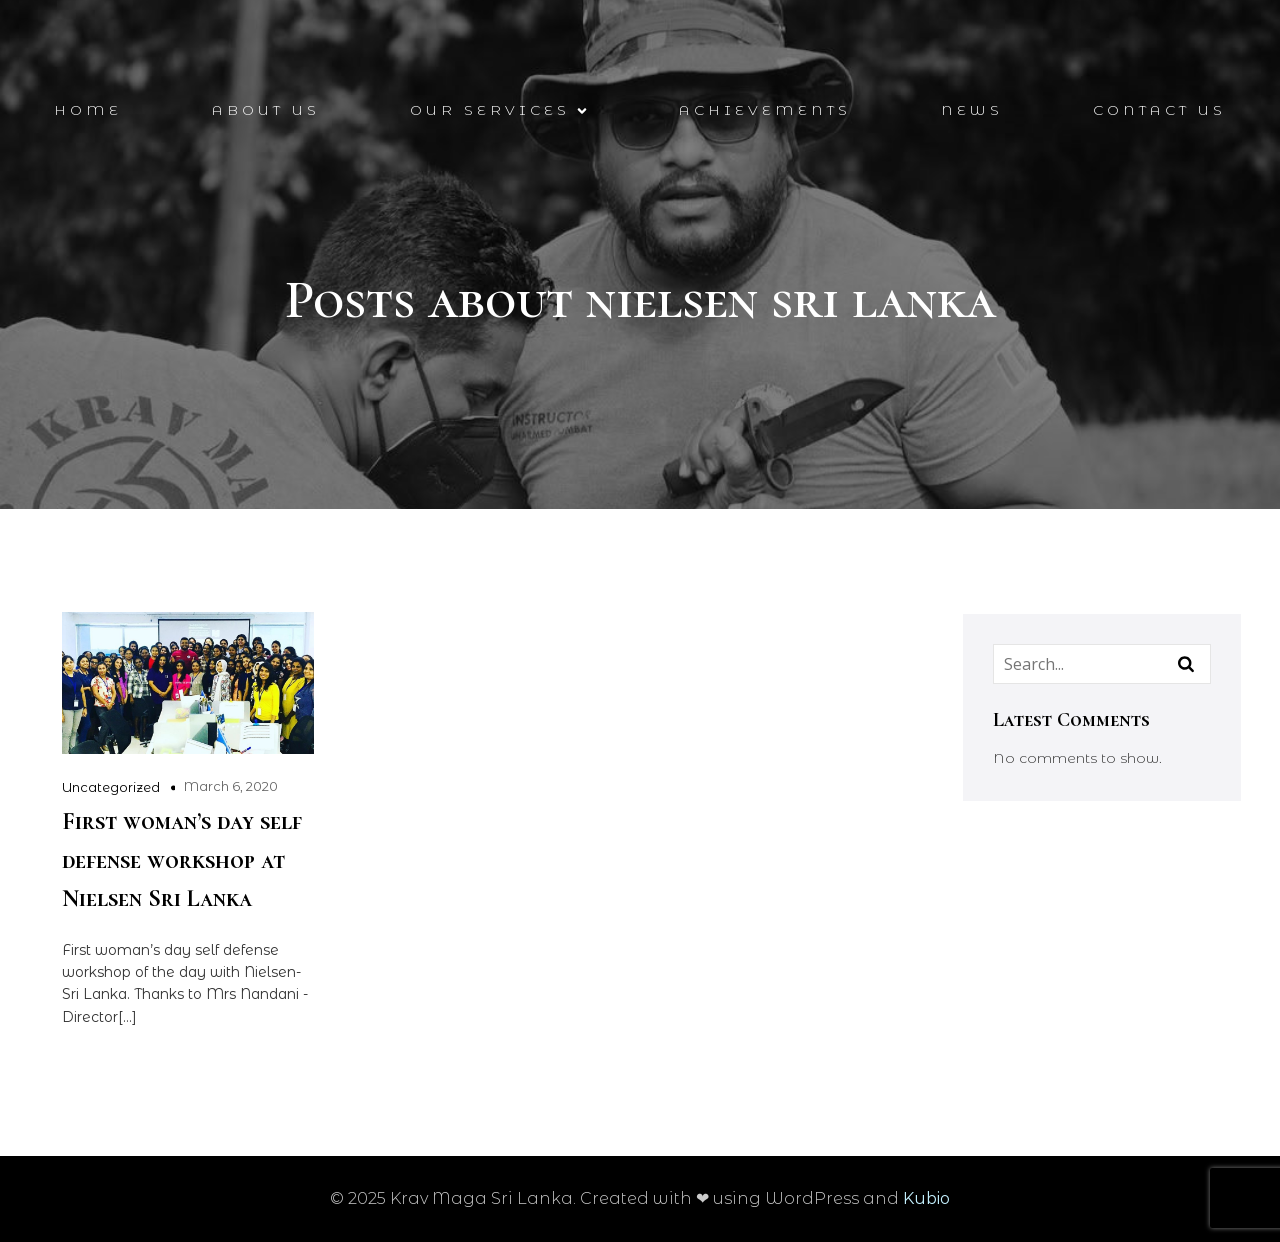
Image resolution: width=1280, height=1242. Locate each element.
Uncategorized (111, 787)
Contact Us (1159, 110)
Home (88, 110)
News (972, 110)
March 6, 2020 (231, 786)
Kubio (926, 1198)
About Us (266, 110)
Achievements (765, 110)
